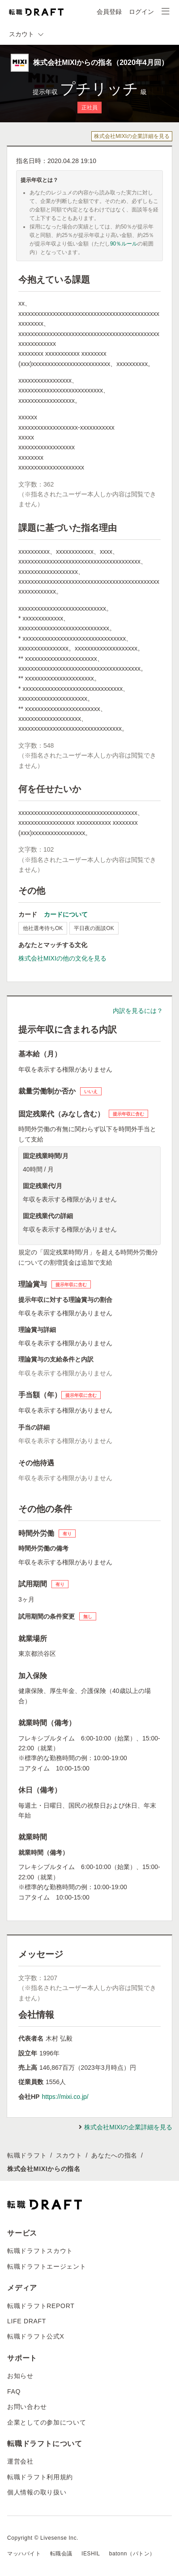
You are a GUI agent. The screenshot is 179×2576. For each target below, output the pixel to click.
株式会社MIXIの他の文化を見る (62, 958)
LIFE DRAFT (26, 2321)
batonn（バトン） (132, 2553)
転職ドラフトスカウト (40, 2250)
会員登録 (109, 11)
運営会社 (20, 2461)
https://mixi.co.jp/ (65, 2096)
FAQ (14, 2391)
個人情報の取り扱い (36, 2492)
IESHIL (90, 2553)
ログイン (141, 11)
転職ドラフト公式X (35, 2336)
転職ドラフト (27, 2155)
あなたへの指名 (114, 2155)
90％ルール (123, 244)
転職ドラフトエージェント (46, 2266)
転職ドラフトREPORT (41, 2305)
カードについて (66, 914)
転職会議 (61, 2553)
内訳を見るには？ (138, 1010)
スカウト (69, 2155)
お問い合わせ (27, 2406)
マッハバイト (24, 2553)
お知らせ (20, 2375)
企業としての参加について (46, 2422)
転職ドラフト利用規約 (40, 2477)
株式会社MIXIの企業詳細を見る (132, 136)
